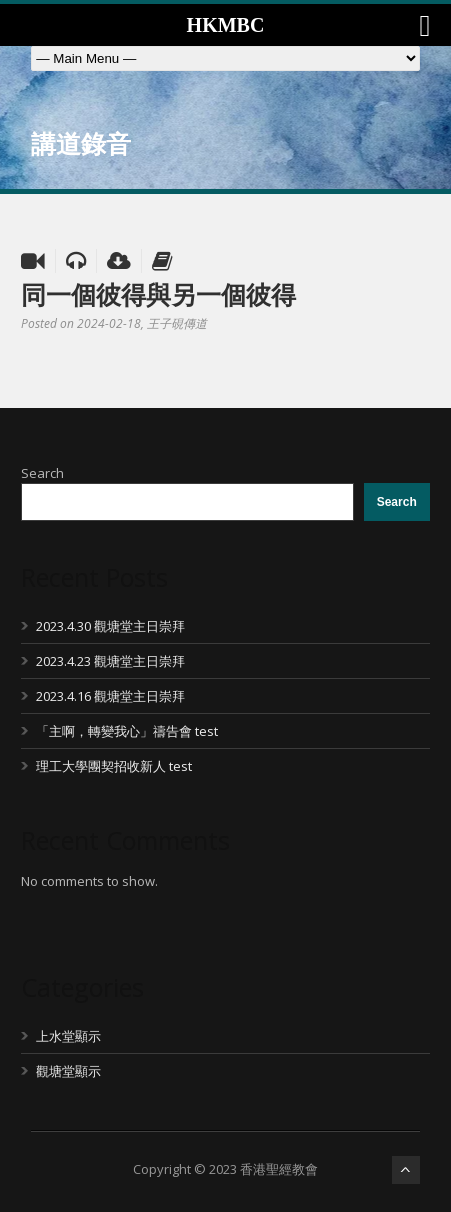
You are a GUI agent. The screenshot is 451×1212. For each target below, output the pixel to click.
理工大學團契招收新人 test (114, 766)
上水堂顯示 (68, 1036)
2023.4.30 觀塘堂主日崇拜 (110, 626)
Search (42, 473)
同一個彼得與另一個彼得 (158, 294)
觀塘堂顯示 (68, 1071)
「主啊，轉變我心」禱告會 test (127, 731)
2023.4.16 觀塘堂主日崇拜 (110, 696)
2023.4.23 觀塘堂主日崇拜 (110, 661)
